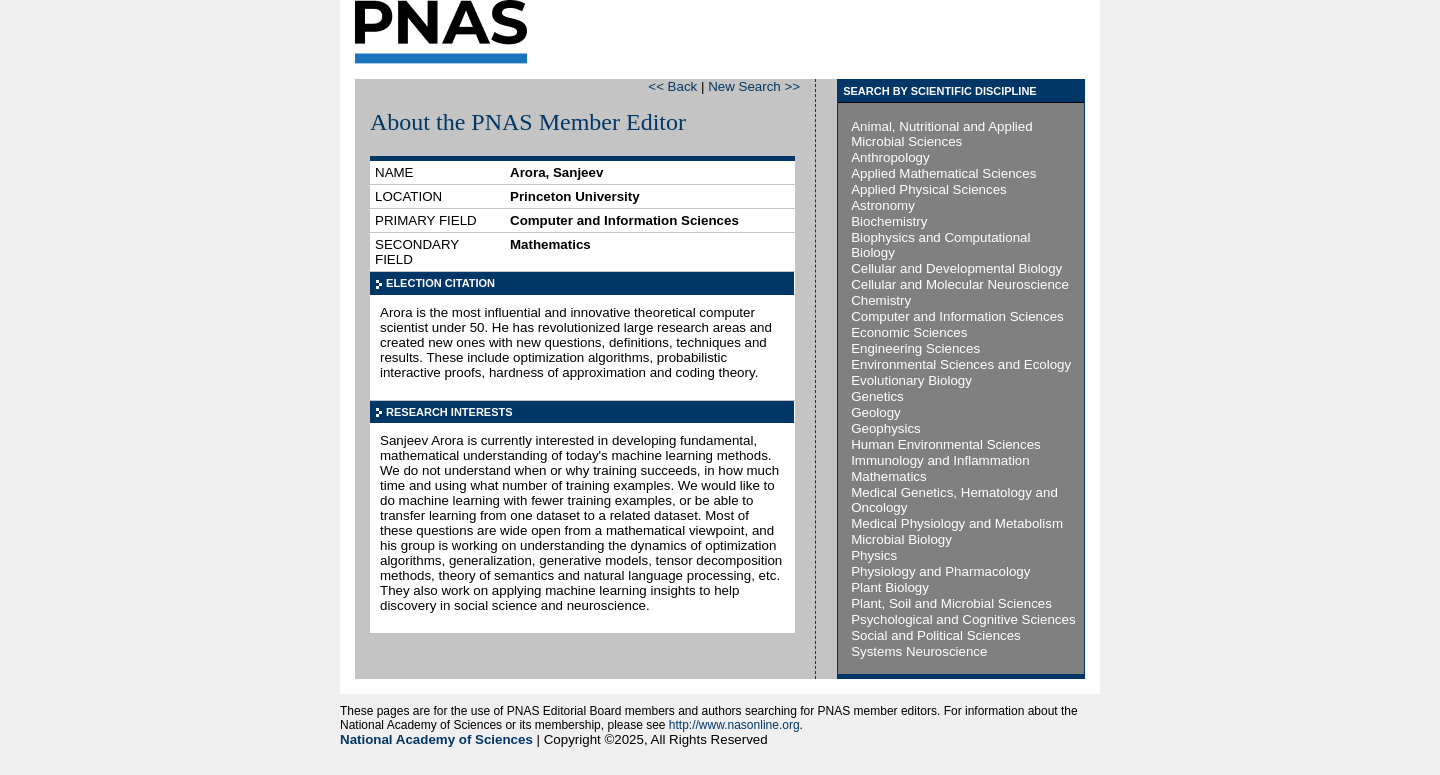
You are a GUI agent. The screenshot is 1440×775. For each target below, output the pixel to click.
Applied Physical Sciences (929, 189)
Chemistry (881, 300)
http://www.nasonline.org (734, 725)
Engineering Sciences (915, 348)
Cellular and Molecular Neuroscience (960, 284)
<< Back (672, 86)
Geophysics (886, 428)
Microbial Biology (901, 539)
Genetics (877, 396)
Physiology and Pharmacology (940, 571)
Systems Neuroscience (919, 651)
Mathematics (889, 476)
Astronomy (883, 205)
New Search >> (754, 86)
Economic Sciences (909, 332)
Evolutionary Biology (911, 380)
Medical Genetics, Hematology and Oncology (954, 500)
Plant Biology (890, 587)
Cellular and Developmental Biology (956, 268)
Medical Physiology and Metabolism (957, 523)
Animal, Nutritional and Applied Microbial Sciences (942, 134)
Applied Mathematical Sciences (943, 173)
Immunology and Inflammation (940, 460)
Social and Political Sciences (936, 635)
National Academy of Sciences (436, 739)
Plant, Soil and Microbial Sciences (951, 603)
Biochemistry (889, 221)
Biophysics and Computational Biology (940, 245)
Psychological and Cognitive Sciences (963, 619)
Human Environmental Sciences (946, 444)
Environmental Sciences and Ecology (961, 364)
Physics (874, 555)
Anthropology (890, 157)
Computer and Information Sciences (957, 316)
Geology (876, 412)
